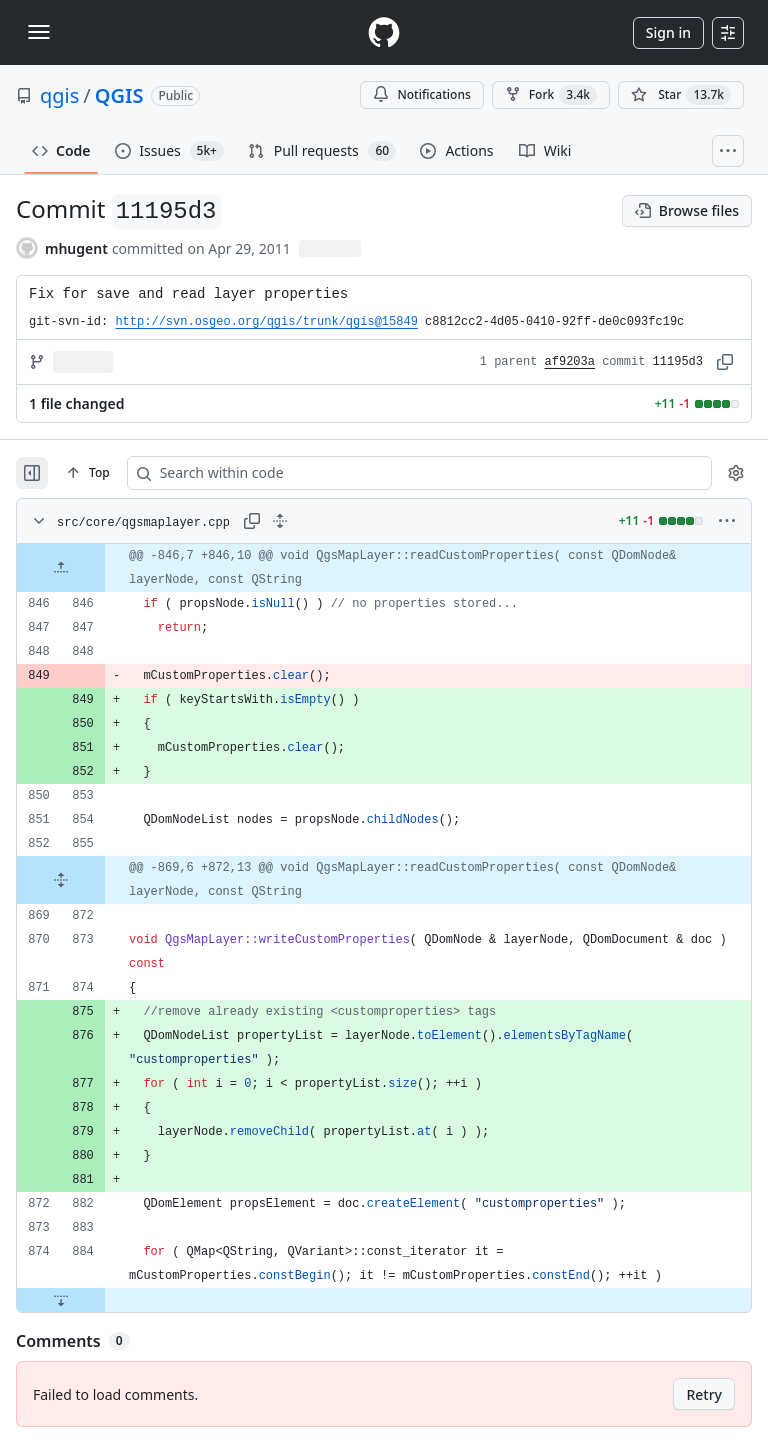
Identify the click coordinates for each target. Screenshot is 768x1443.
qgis (59, 95)
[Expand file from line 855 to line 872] (61, 880)
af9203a (570, 362)
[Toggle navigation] (39, 32)
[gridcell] (384, 568)
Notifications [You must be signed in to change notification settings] (421, 94)
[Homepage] (384, 32)
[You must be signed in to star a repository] (681, 95)
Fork (551, 95)
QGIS (119, 95)
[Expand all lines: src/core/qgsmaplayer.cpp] (280, 521)
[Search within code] (374, 473)
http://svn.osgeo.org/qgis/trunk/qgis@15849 (266, 322)
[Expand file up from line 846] (61, 568)
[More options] (727, 521)
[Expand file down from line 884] (61, 1300)
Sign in (668, 32)
